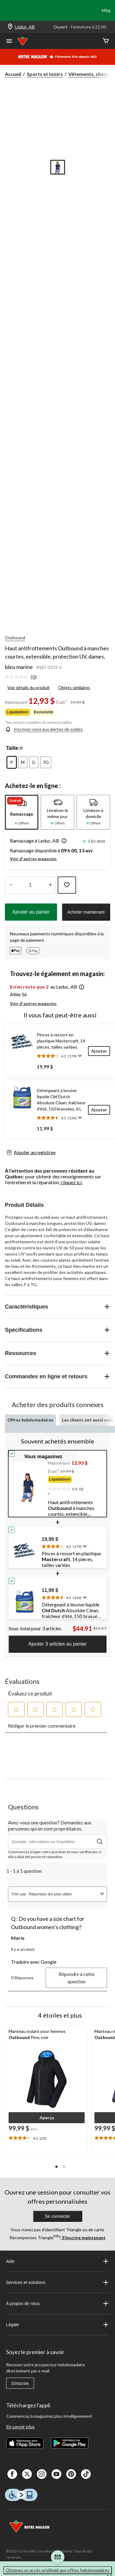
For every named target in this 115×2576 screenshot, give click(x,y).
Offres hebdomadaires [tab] (30, 1419)
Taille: (13, 748)
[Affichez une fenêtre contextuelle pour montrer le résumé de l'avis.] (79, 1056)
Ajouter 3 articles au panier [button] (57, 1644)
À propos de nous (57, 2303)
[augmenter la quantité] (10, 885)
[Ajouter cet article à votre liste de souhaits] (67, 885)
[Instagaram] (42, 2474)
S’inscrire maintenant (83, 2237)
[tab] (21, 812)
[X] (27, 2474)
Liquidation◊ (18, 712)
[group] (75, 1480)
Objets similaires (74, 687)
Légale (57, 2325)
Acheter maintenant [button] (86, 912)
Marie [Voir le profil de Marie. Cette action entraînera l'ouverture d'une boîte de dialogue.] (18, 1938)
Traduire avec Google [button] (33, 1962)
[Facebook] (12, 2474)
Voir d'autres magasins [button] (33, 858)
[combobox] (63, 1894)
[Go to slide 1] (57, 167)
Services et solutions (57, 2282)
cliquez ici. (71, 1182)
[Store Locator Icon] (10, 27)
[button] (63, 841)
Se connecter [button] (57, 2216)
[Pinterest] (71, 2474)
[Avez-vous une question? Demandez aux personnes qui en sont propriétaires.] (57, 1841)
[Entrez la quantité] (30, 885)
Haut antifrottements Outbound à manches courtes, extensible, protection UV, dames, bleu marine (57, 657)
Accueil (13, 74)
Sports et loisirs (45, 74)
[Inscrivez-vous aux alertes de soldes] (44, 729)
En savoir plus (20, 2426)
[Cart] (106, 41)
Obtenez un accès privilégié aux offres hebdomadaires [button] (57, 2570)
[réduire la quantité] (50, 885)
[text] (75, 1487)
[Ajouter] (99, 1051)
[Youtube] (56, 2474)
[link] (23, 677)
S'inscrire (20, 2383)
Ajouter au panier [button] (31, 911)
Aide (57, 2261)
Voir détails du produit (28, 687)
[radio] (11, 762)
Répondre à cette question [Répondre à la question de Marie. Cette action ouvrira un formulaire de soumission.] (76, 1977)
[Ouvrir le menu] (9, 41)
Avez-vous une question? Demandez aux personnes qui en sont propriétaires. (49, 1825)
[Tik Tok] (86, 2474)
